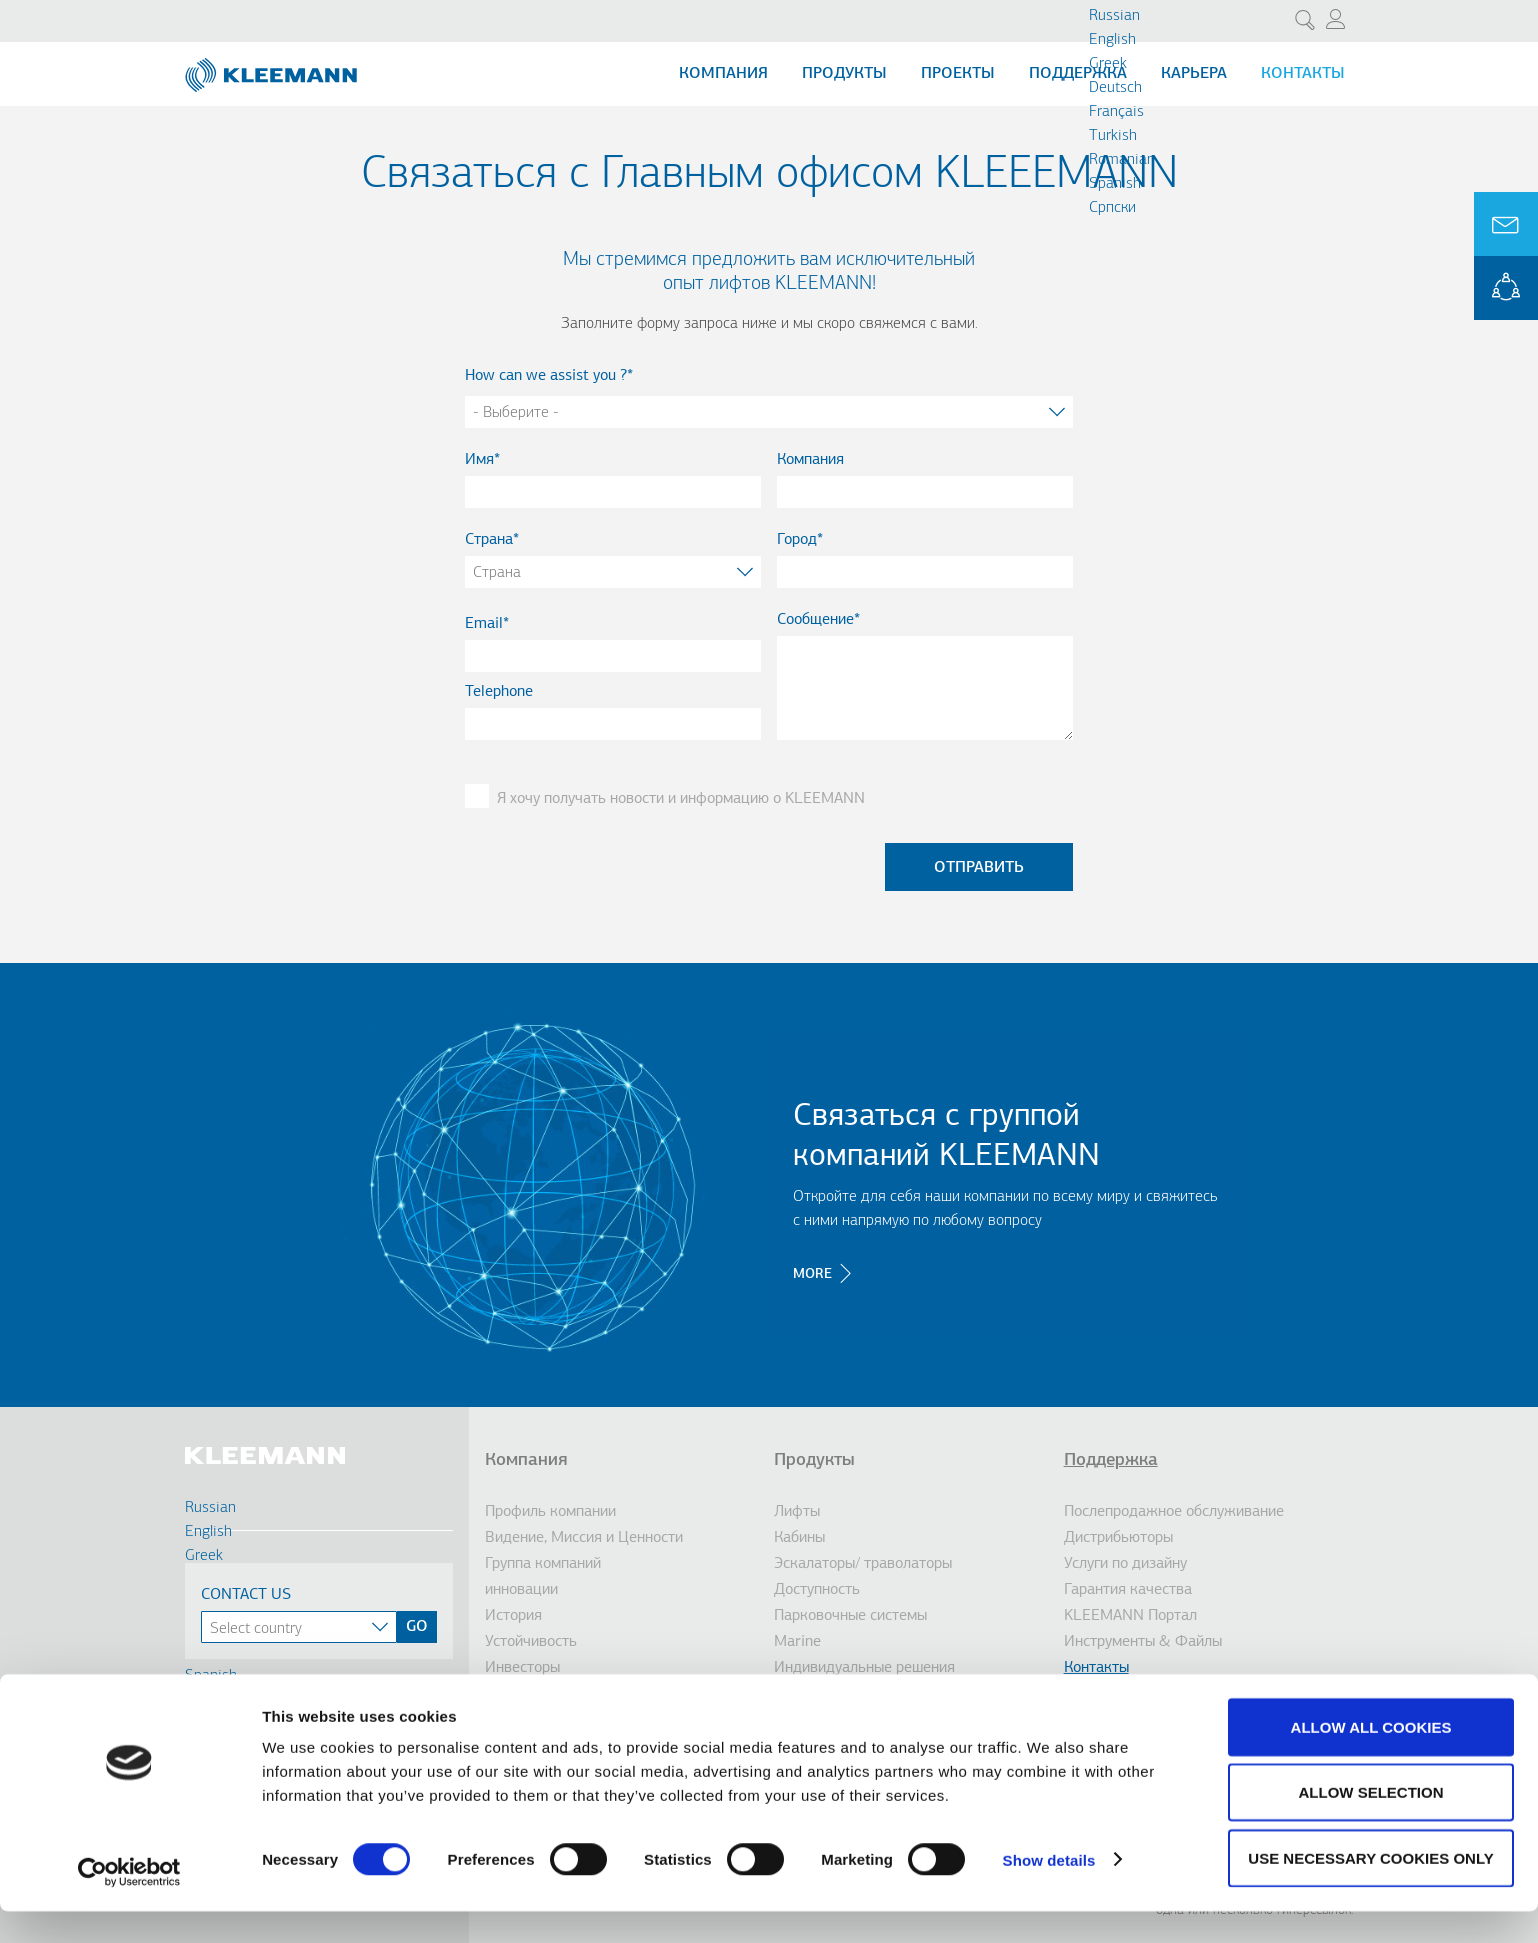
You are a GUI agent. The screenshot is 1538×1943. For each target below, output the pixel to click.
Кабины (799, 1538)
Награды (514, 1694)
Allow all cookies (1371, 1758)
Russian (1114, 16)
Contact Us (246, 1595)
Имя (479, 460)
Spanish (1115, 184)
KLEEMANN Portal (1506, 288)
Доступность (817, 1590)
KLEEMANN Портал (1130, 1616)
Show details (1049, 1891)
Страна (489, 540)
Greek (1108, 64)
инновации (521, 1590)
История (513, 1616)
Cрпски (1112, 208)
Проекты (958, 74)
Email (484, 624)
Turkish (1113, 136)
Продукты (844, 74)
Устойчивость (531, 1642)
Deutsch (1115, 88)
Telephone (499, 692)
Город (797, 540)
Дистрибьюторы (1118, 1538)
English (1112, 40)
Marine (797, 1642)
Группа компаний (543, 1564)
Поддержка (1078, 74)
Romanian (1122, 160)
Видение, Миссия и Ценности (584, 1538)
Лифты (797, 1512)
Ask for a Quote (1506, 224)
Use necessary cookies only (1370, 1889)
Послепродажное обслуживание (1174, 1512)
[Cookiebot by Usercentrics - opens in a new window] (129, 1904)
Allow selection (1371, 1824)
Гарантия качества (1128, 1590)
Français (1116, 112)
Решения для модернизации (870, 1694)
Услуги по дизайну (1125, 1564)
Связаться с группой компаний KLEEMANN (946, 1137)
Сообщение (815, 620)
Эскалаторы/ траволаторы (863, 1564)
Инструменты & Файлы (1143, 1642)
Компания (723, 74)
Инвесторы (522, 1668)
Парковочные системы (850, 1616)
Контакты (1303, 74)
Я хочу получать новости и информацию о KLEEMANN (681, 799)
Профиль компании (550, 1512)
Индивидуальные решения (864, 1668)
